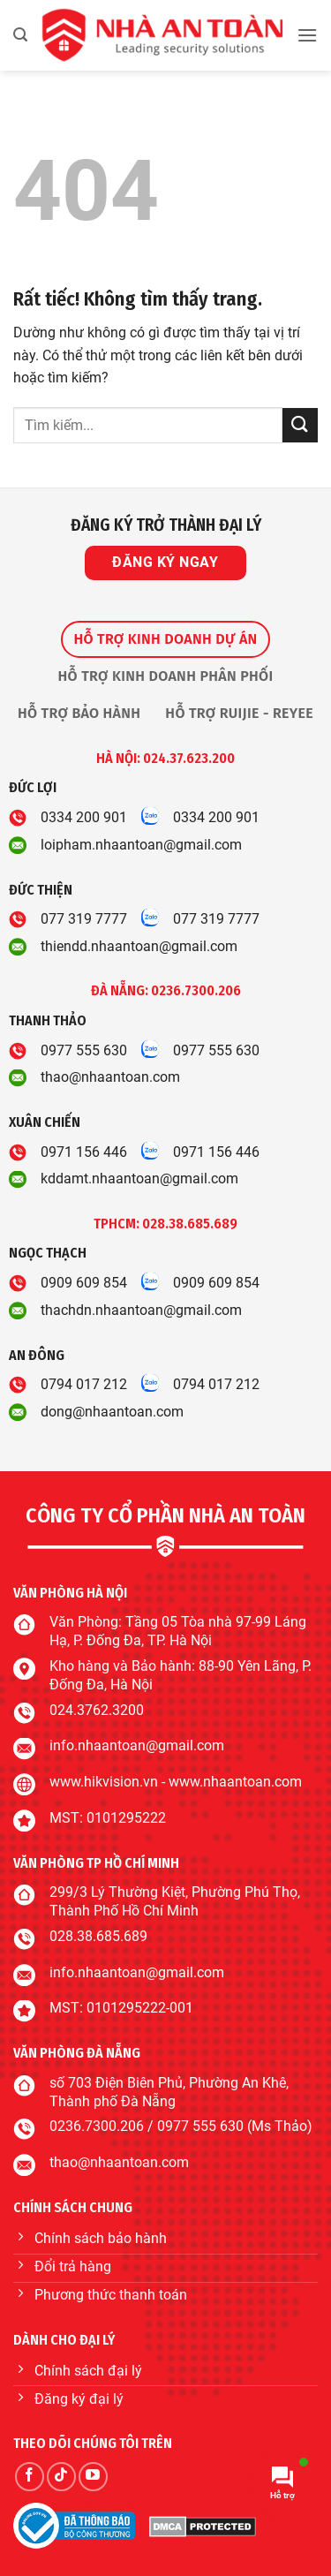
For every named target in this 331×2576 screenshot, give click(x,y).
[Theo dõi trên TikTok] (61, 2476)
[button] (20, 35)
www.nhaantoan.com (235, 1781)
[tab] (165, 639)
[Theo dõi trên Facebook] (29, 2476)
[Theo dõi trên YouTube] (93, 2476)
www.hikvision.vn (103, 1781)
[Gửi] (300, 425)
